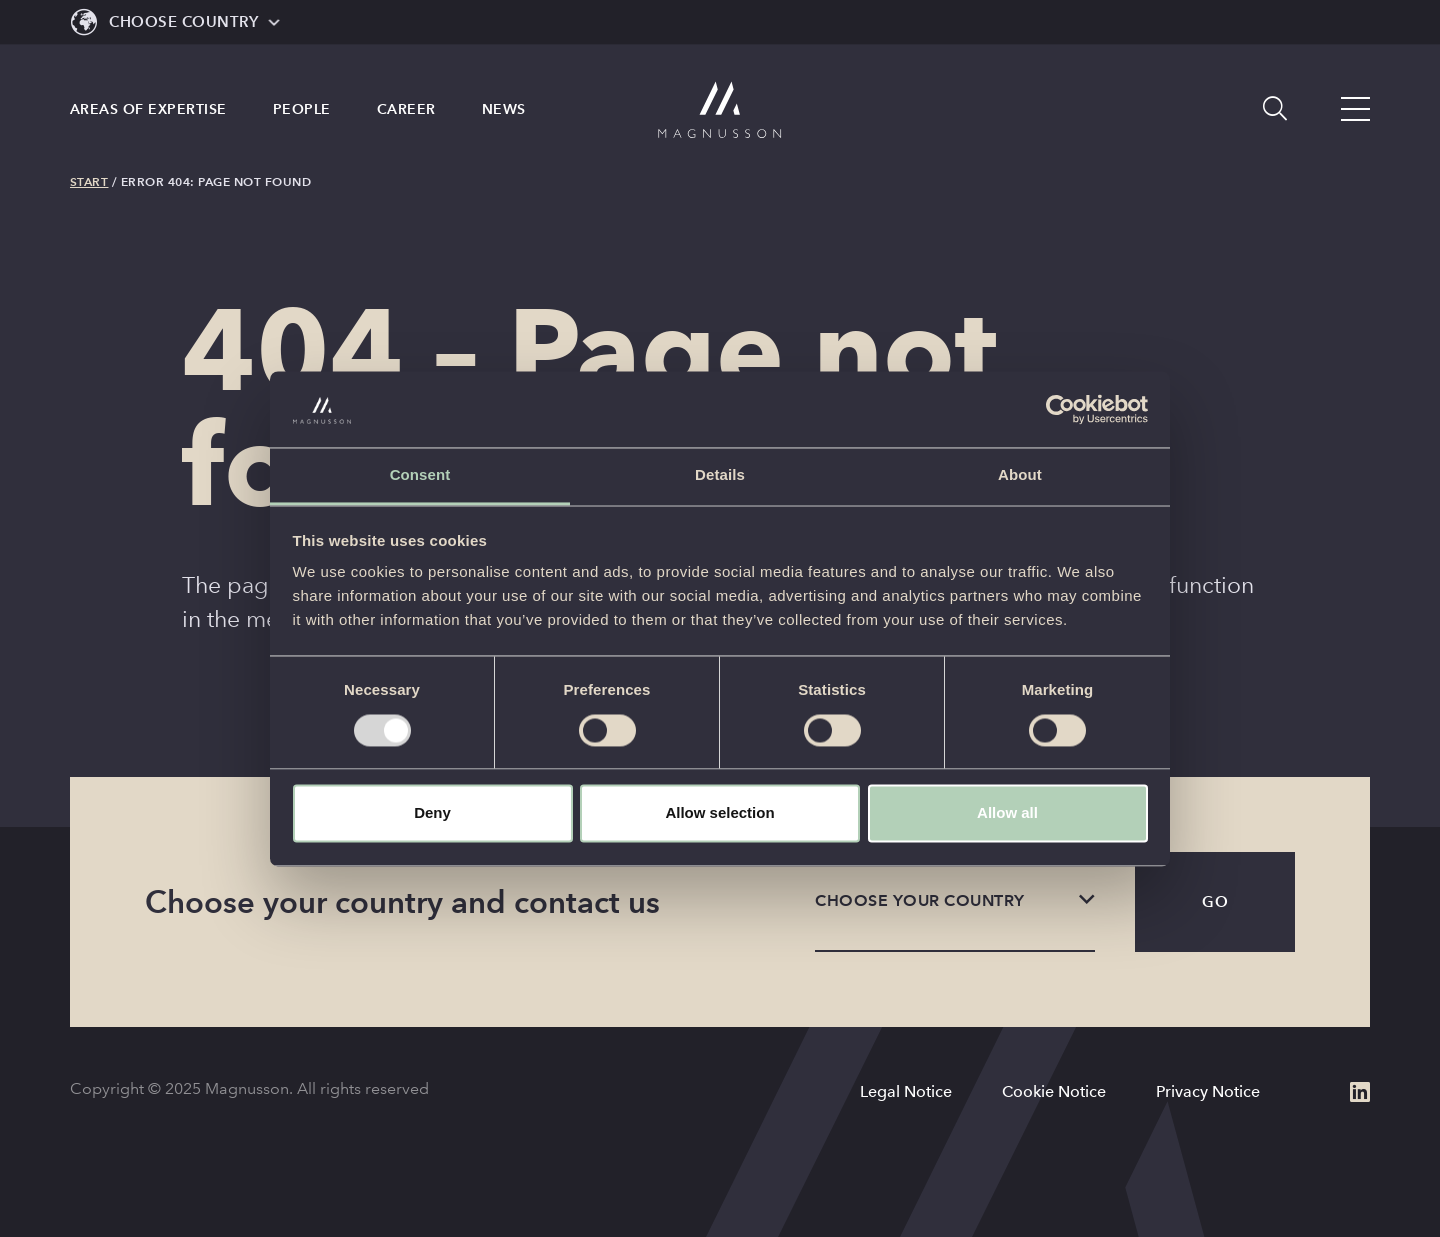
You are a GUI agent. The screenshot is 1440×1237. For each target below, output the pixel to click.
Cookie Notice (1054, 1091)
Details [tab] (720, 475)
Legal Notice (906, 1091)
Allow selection (719, 813)
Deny (432, 813)
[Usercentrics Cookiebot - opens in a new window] (1060, 409)
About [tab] (1020, 475)
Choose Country (183, 21)
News (504, 125)
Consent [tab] (420, 475)
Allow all (1007, 813)
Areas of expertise (148, 125)
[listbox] (955, 902)
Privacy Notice (1208, 1091)
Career (406, 125)
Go (1215, 901)
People (302, 125)
